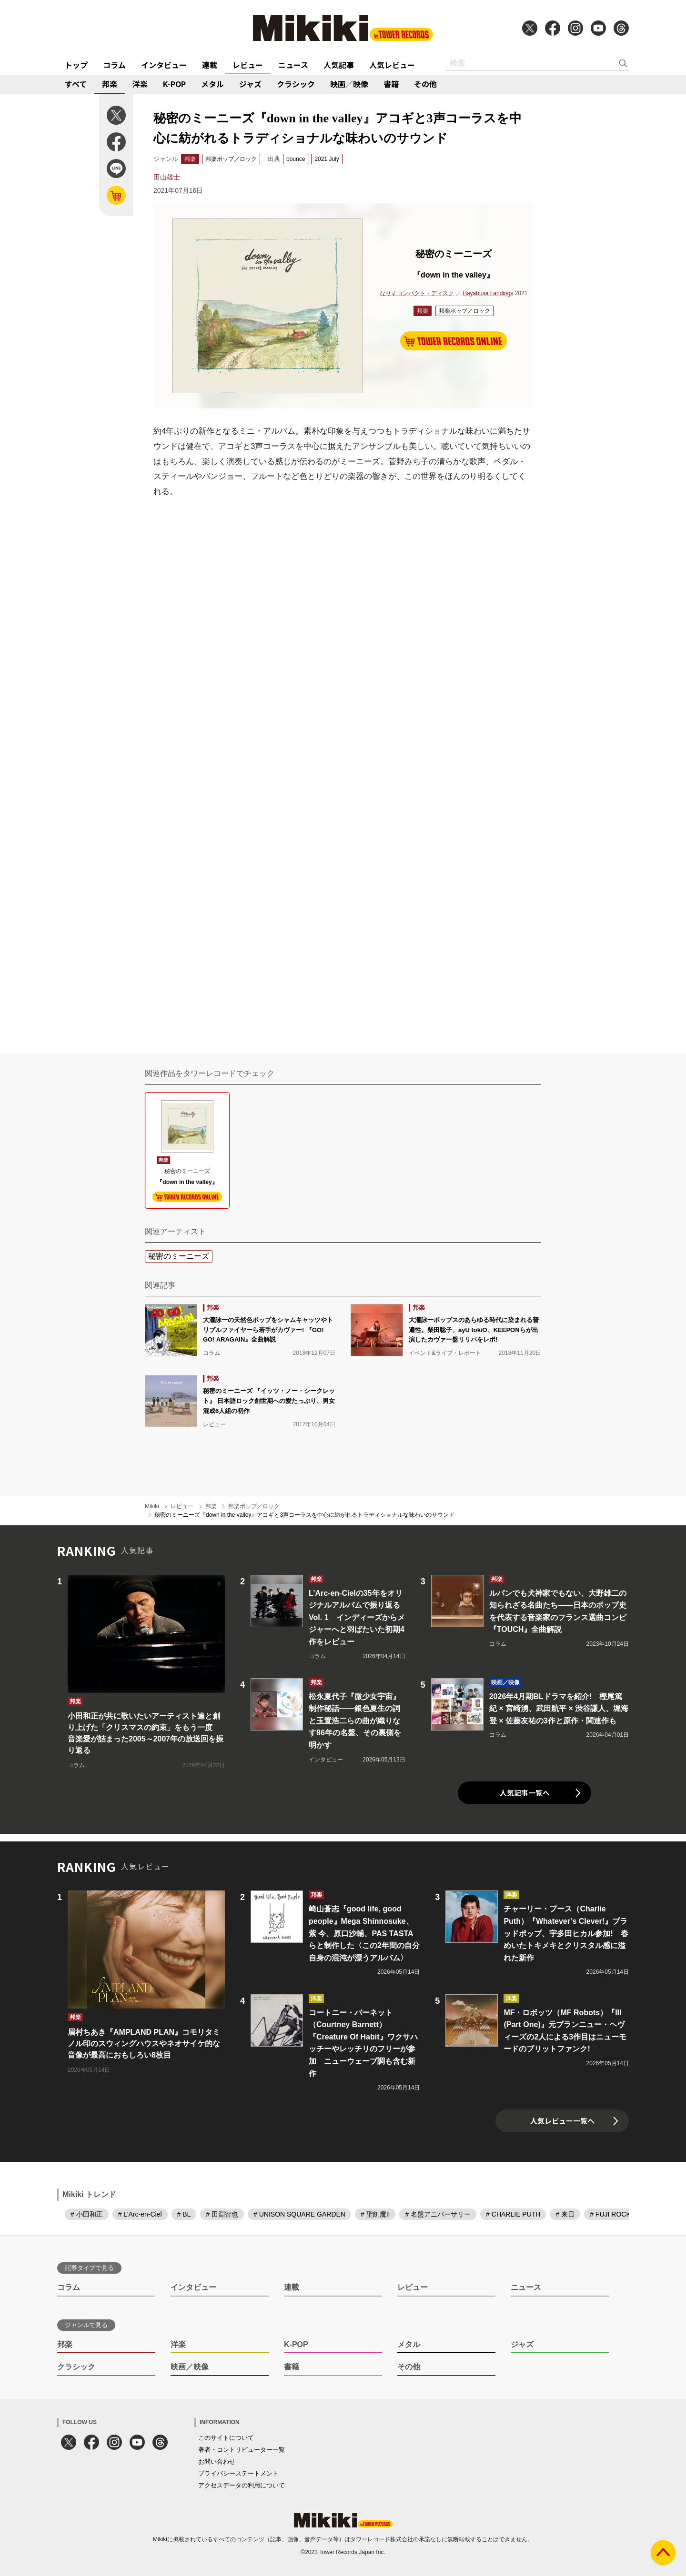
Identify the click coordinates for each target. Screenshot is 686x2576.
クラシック (296, 84)
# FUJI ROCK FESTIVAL (627, 2214)
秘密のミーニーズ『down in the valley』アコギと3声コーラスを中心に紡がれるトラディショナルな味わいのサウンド (304, 1515)
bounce (295, 159)
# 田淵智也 (222, 2214)
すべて (76, 84)
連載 (209, 64)
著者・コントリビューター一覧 (241, 2450)
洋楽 (140, 84)
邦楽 (109, 84)
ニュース (293, 64)
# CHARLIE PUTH (513, 2214)
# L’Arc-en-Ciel (140, 2214)
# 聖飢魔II (375, 2214)
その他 (425, 84)
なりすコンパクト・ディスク (417, 293)
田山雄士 (166, 177)
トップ (76, 64)
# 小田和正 (87, 2214)
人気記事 (338, 64)
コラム (114, 64)
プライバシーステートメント (238, 2473)
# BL (184, 2214)
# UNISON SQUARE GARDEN (299, 2214)
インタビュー (164, 64)
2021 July (326, 159)
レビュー (247, 64)
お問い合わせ (216, 2461)
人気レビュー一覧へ (562, 2121)
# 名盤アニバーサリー (438, 2214)
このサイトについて (226, 2438)
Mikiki (152, 1506)
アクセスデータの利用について (241, 2485)
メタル (212, 84)
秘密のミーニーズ (178, 1256)
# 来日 (565, 2214)
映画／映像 (349, 84)
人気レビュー (392, 64)
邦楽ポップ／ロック (231, 159)
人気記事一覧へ (525, 1793)
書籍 (391, 84)
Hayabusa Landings (488, 293)
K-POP (174, 84)
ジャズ (250, 84)
